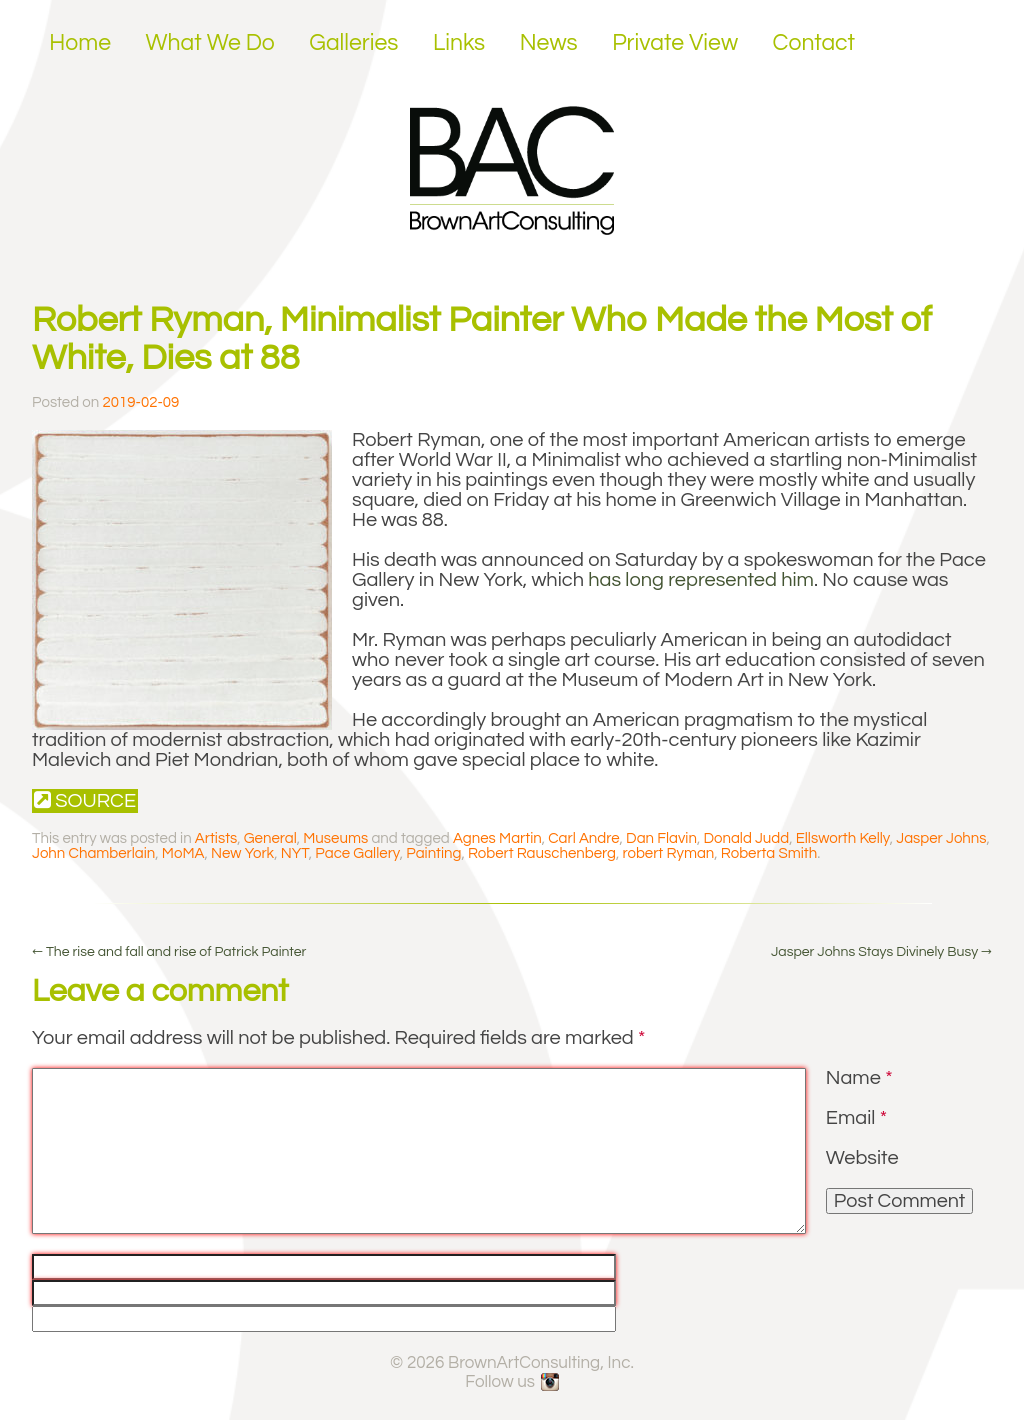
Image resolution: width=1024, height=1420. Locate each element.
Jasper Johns (941, 838)
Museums (335, 838)
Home (80, 43)
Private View (675, 43)
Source (85, 800)
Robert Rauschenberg (542, 853)
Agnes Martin (497, 838)
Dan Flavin (661, 838)
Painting (433, 853)
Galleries (353, 43)
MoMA (183, 853)
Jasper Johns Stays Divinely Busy (881, 952)
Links (459, 43)
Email (856, 1118)
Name (859, 1078)
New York (242, 853)
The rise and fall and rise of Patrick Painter (169, 952)
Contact (814, 43)
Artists (216, 838)
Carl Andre (583, 838)
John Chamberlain (93, 853)
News (549, 43)
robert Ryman (668, 853)
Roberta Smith (769, 853)
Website (862, 1158)
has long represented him (701, 580)
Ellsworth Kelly (843, 838)
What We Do (210, 43)
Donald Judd (746, 838)
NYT (295, 853)
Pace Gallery (357, 853)
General (270, 838)
